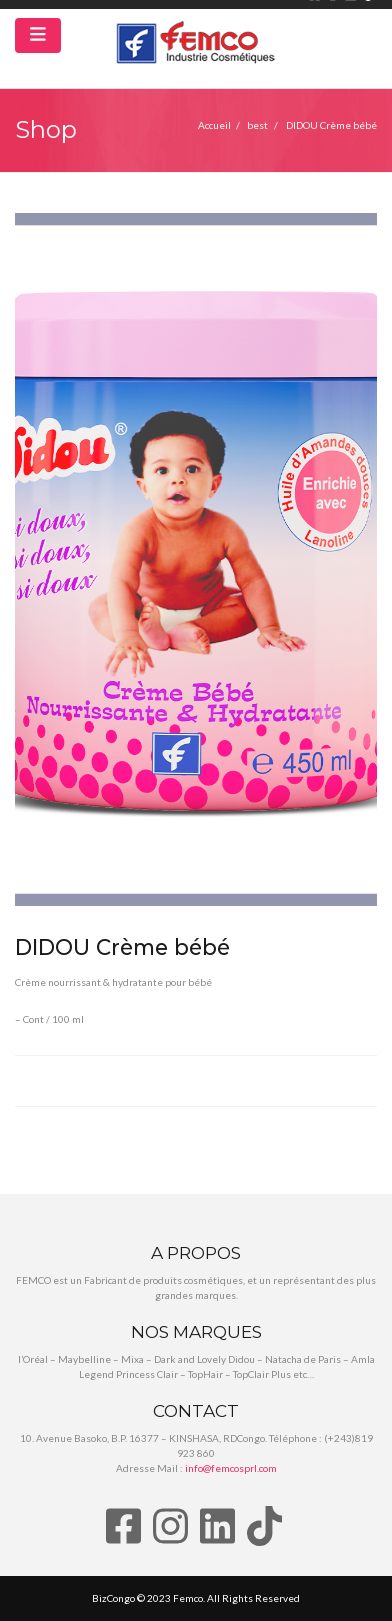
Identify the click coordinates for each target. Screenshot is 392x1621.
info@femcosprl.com (231, 1468)
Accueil (214, 125)
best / (266, 125)
